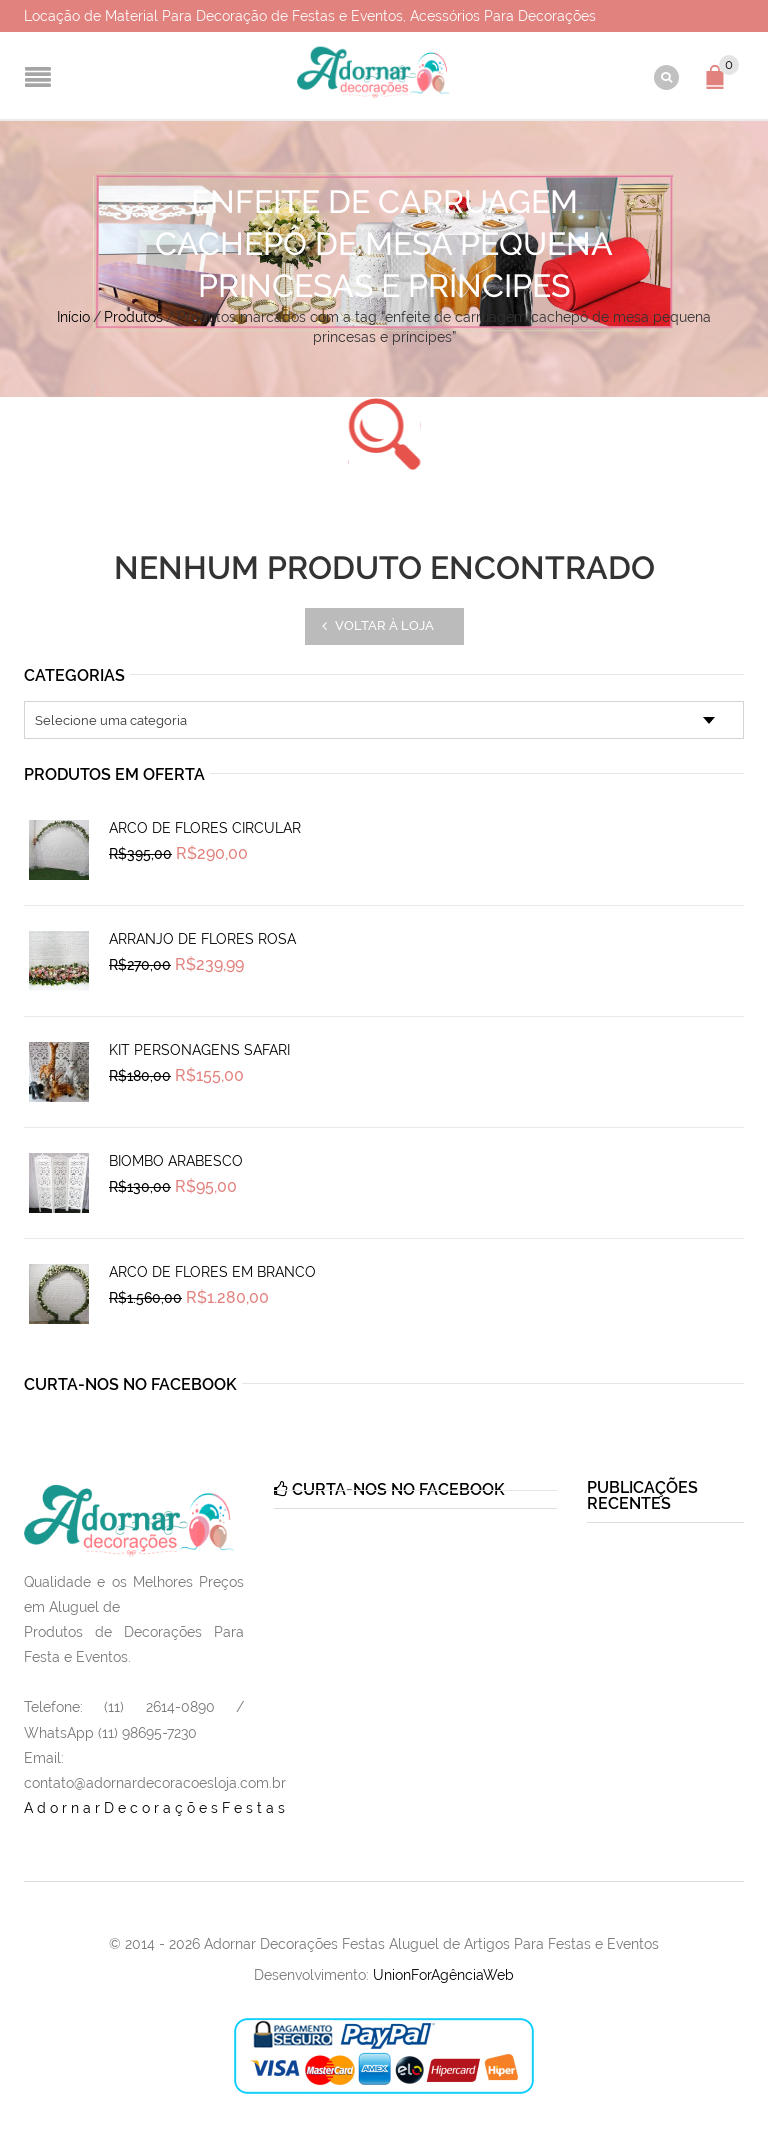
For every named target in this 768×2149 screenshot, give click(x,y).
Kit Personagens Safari (199, 1050)
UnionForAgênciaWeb (443, 1975)
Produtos (133, 317)
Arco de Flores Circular (205, 828)
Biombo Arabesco (176, 1161)
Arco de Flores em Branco (212, 1272)
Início (73, 317)
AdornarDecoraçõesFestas (156, 1808)
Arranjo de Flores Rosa (202, 939)
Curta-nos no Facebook (130, 1384)
